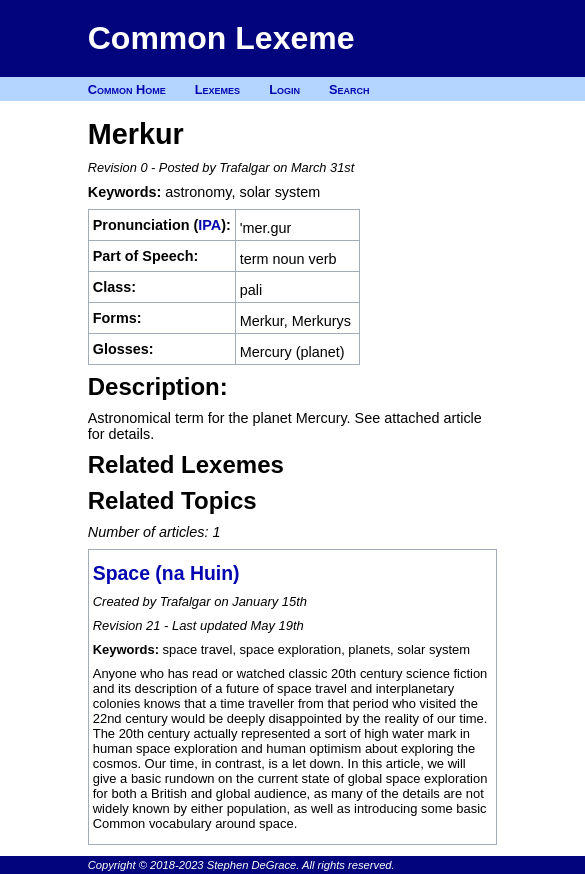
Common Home (127, 89)
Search (349, 89)
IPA (209, 225)
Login (284, 89)
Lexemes (217, 89)
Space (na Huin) (166, 573)
